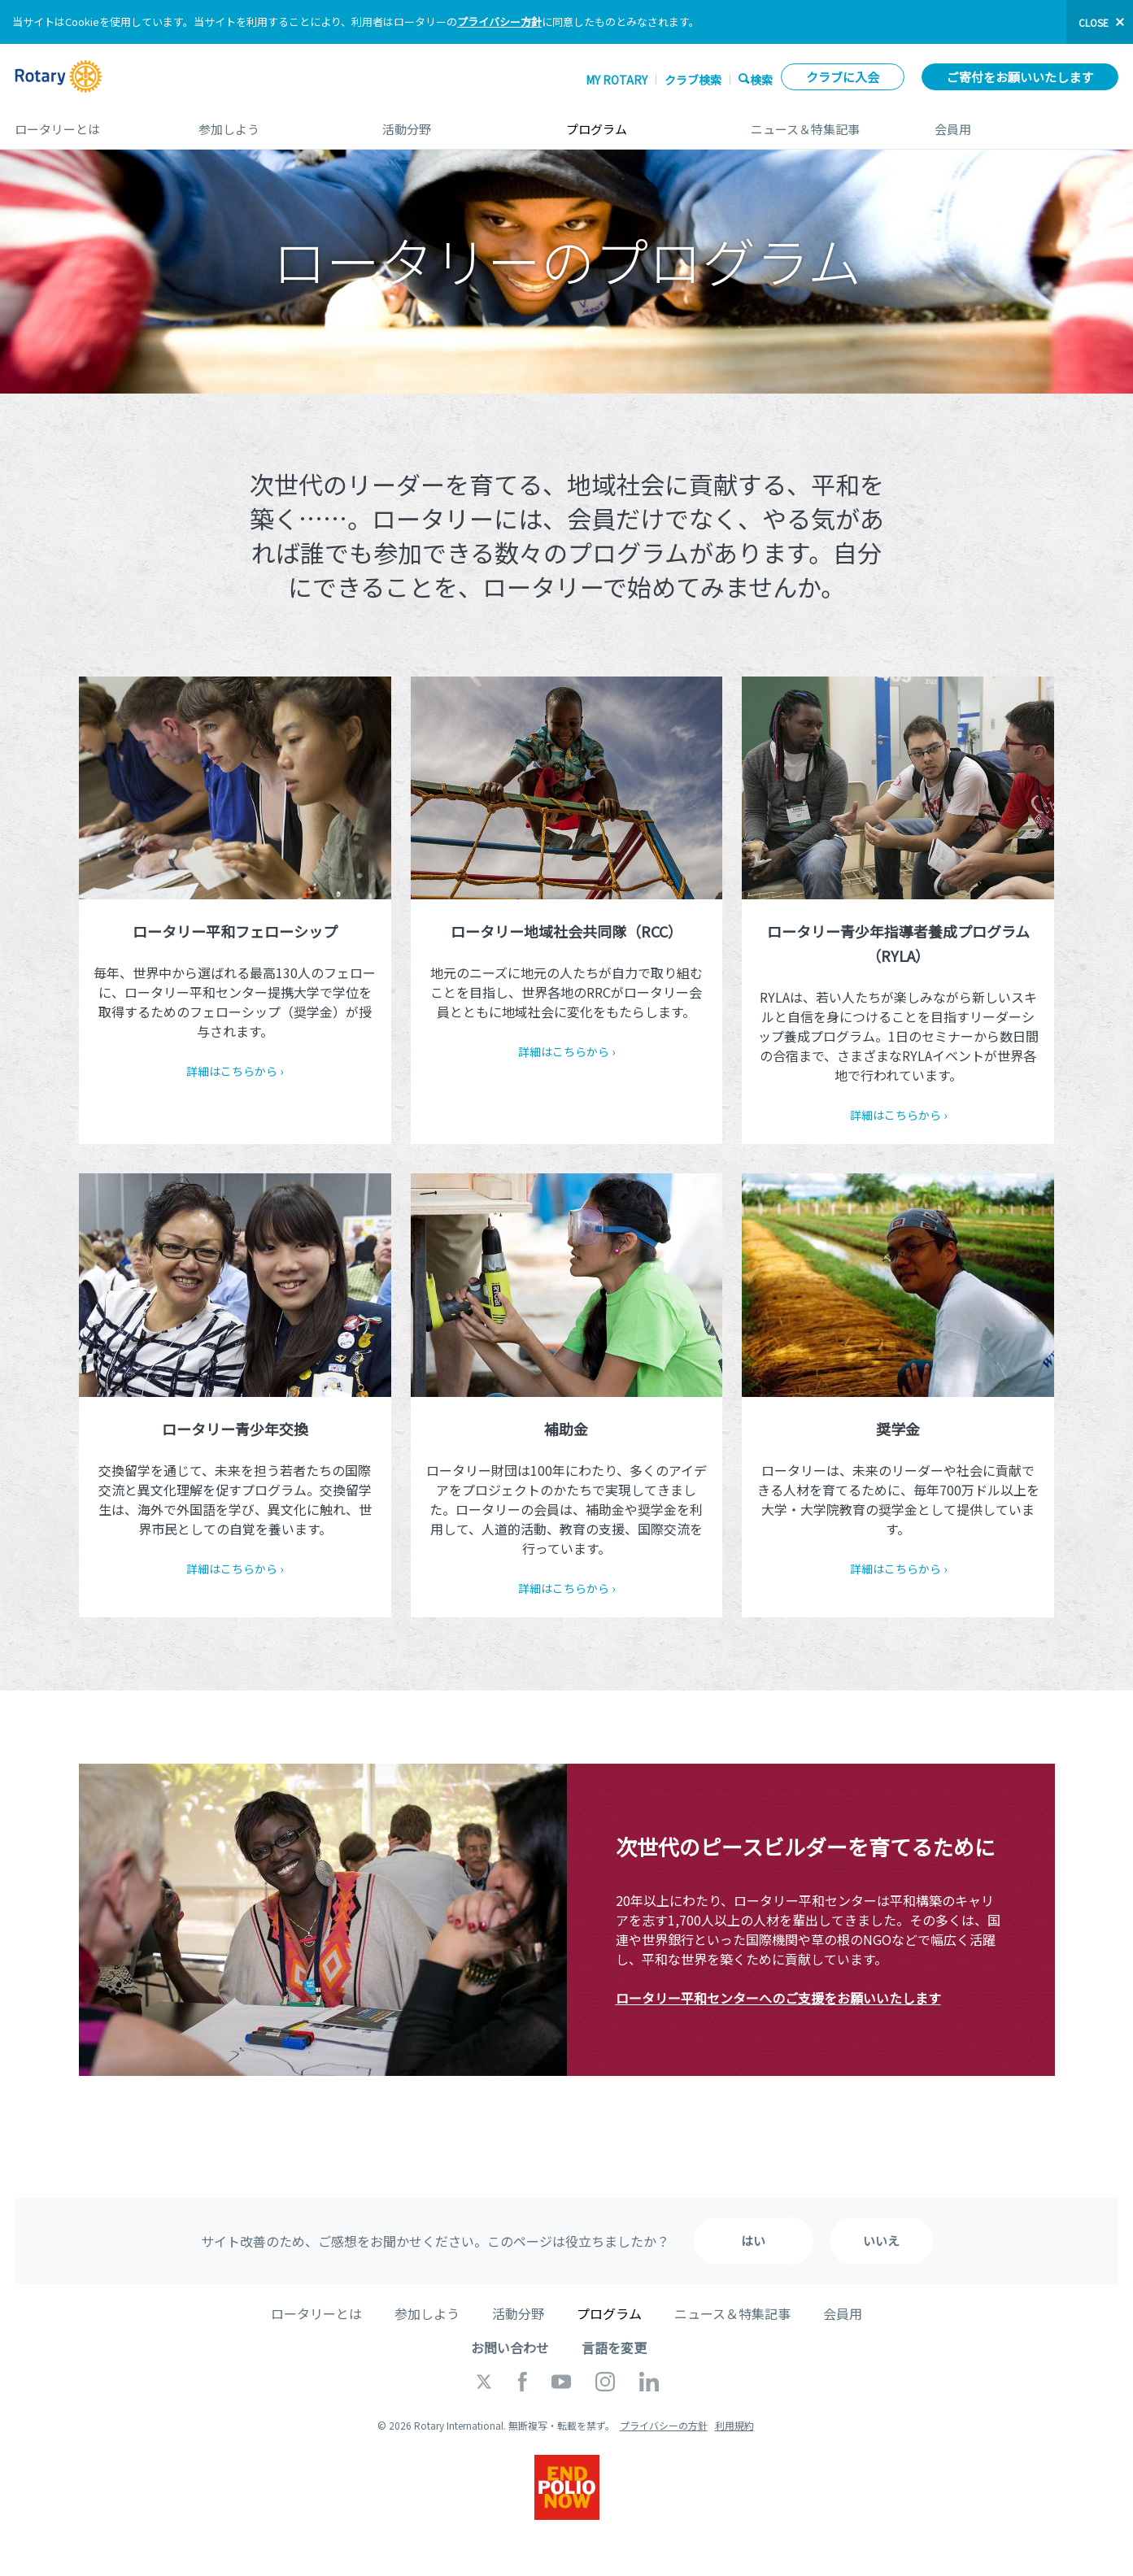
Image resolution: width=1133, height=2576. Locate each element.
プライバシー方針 (499, 21)
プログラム (641, 123)
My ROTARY (616, 80)
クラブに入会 (842, 76)
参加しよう (274, 123)
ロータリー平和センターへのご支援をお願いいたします (778, 1998)
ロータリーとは (90, 123)
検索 (761, 79)
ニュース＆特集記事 (826, 123)
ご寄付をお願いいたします (1020, 76)
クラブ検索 (693, 80)
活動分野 (458, 123)
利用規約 (734, 2425)
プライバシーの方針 (664, 2425)
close (1094, 22)
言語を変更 (614, 2347)
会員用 (1026, 123)
